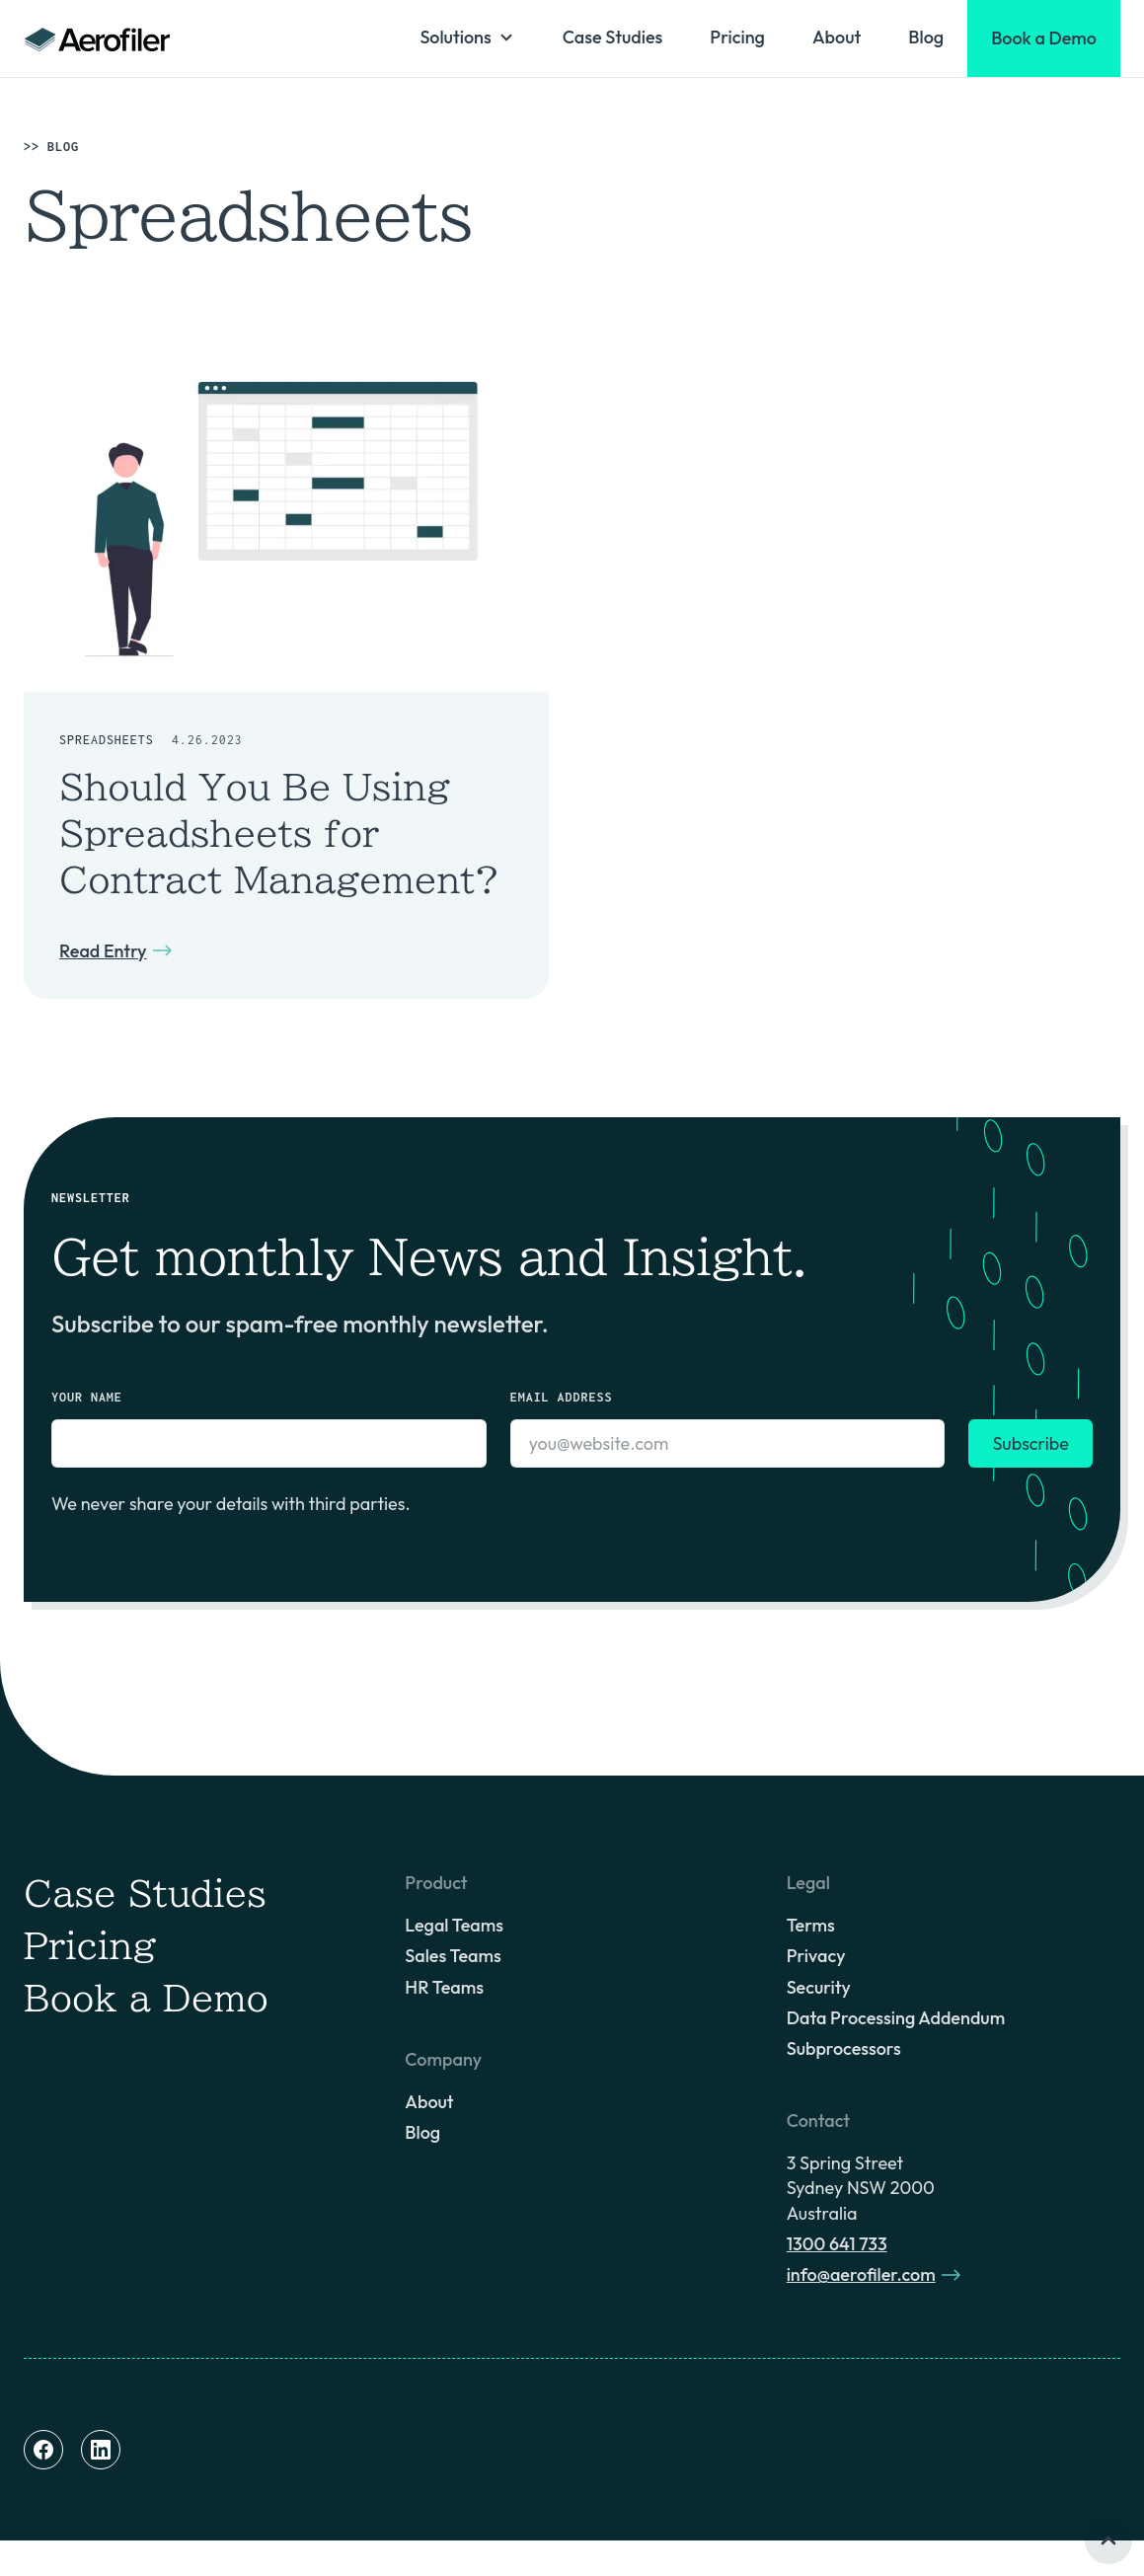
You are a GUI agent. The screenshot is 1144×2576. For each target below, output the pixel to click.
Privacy (816, 1955)
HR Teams (444, 1987)
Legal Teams (454, 1925)
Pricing (737, 37)
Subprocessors (844, 2048)
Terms (811, 1925)
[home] (98, 38)
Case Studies (613, 37)
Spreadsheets (106, 739)
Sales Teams (452, 1955)
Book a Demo (146, 1997)
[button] (466, 37)
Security (819, 1987)
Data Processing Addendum (896, 2018)
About (836, 37)
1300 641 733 (837, 2244)
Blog (926, 37)
